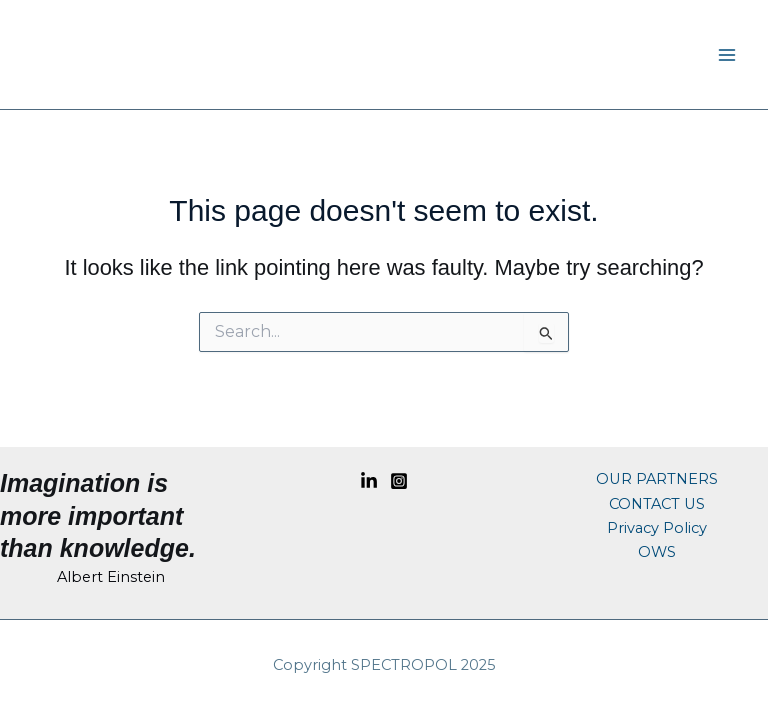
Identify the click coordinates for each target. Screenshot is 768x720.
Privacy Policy (657, 528)
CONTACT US (657, 504)
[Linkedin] (369, 481)
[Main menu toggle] (727, 55)
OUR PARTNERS (657, 479)
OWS (657, 552)
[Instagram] (399, 481)
